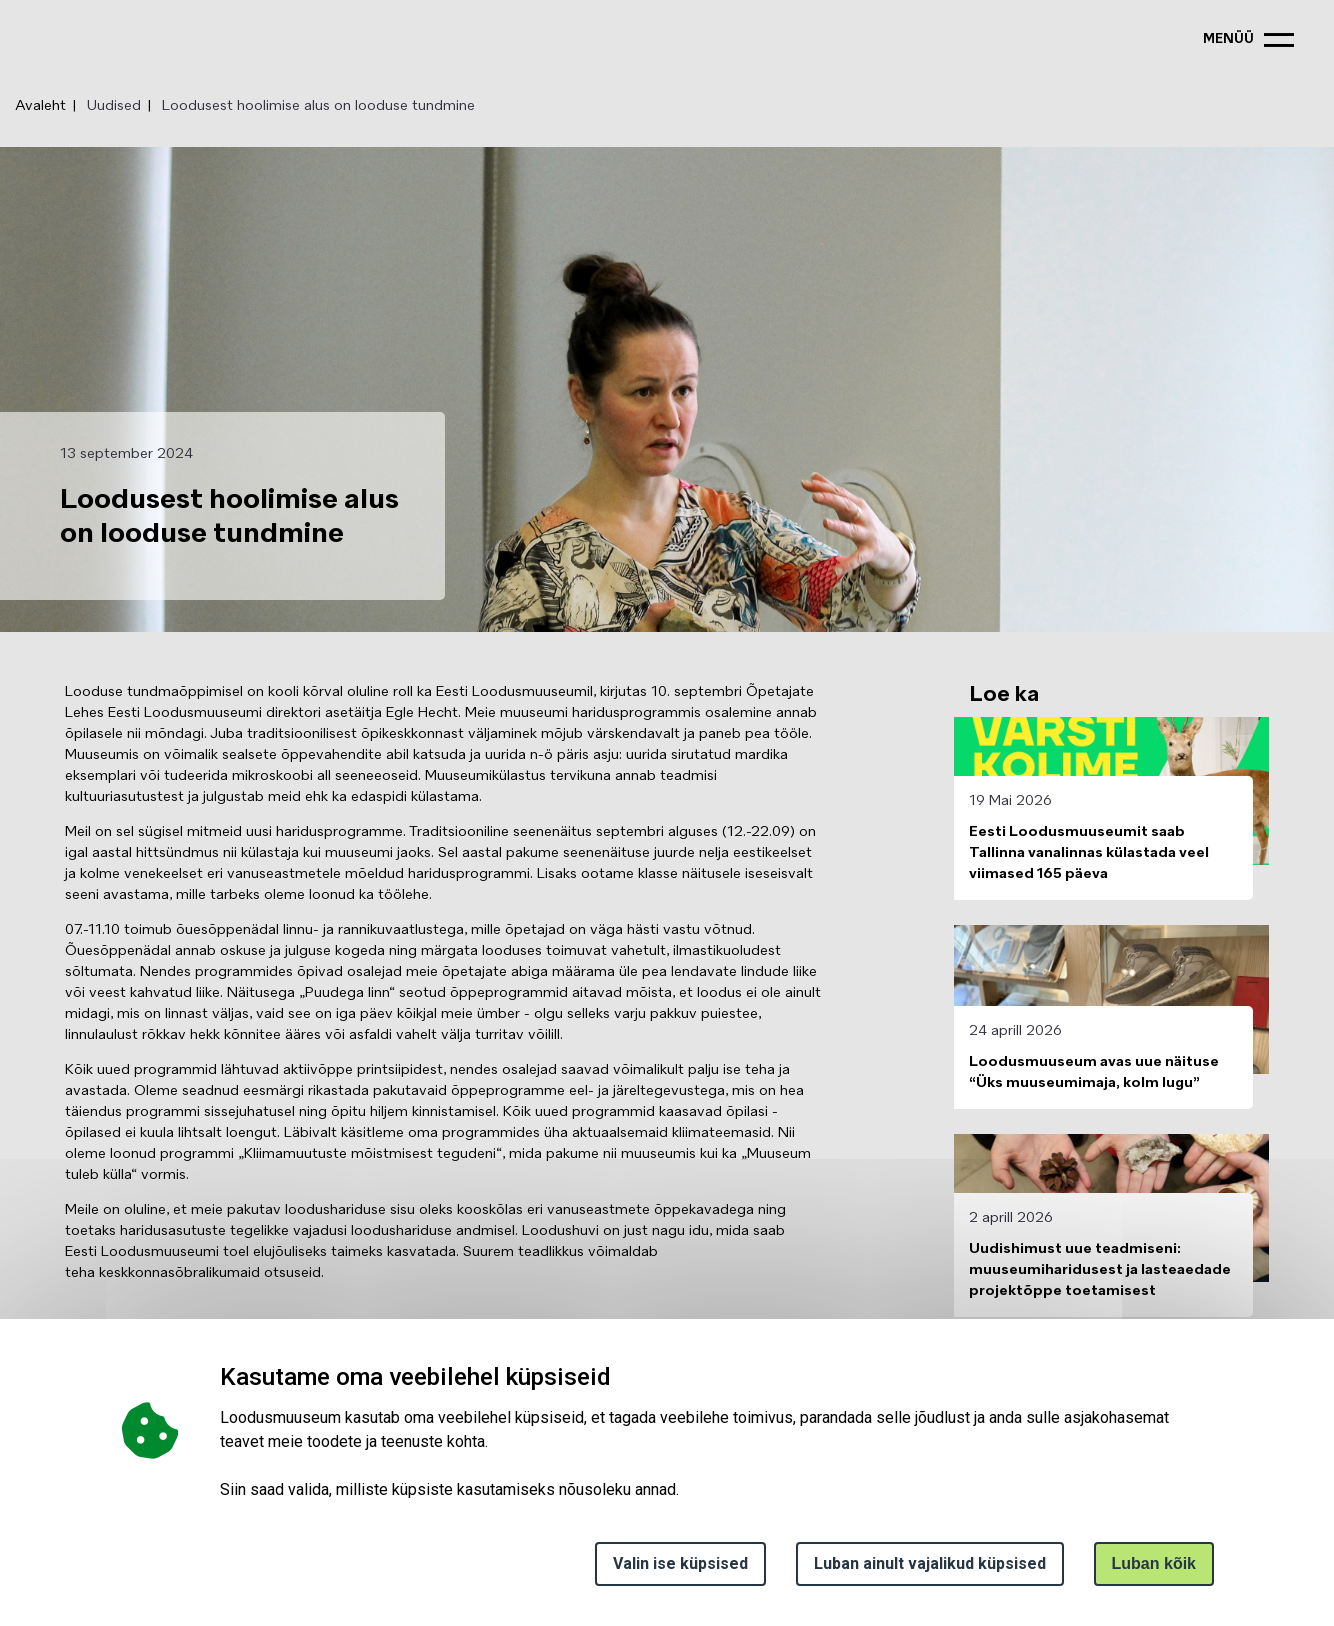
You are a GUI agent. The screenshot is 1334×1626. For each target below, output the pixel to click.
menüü (1228, 39)
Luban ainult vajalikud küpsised (930, 1563)
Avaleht (40, 106)
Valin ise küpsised (680, 1563)
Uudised (114, 106)
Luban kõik (1154, 1563)
